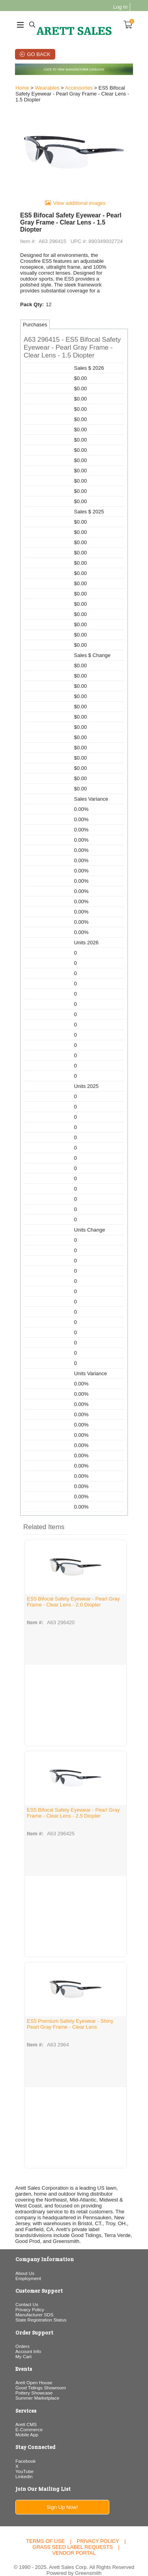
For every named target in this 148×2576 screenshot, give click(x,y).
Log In (121, 7)
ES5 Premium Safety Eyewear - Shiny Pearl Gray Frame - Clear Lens (69, 2018)
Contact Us (26, 2292)
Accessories (78, 88)
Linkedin (23, 2464)
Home (22, 88)
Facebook (25, 2448)
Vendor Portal (74, 2541)
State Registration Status (40, 2307)
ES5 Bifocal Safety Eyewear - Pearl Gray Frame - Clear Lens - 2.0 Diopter (73, 1596)
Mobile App (26, 2422)
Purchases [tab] (34, 319)
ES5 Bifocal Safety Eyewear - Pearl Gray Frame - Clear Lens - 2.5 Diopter (73, 1807)
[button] (74, 342)
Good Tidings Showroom (40, 2375)
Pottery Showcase (33, 2380)
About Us (24, 2261)
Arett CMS (25, 2412)
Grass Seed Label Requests (72, 2535)
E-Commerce (28, 2417)
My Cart (23, 2344)
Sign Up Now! (62, 2495)
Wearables (46, 88)
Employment (28, 2266)
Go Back (38, 54)
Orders (22, 2334)
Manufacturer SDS (34, 2302)
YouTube (24, 2459)
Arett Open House (33, 2370)
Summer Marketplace (37, 2386)
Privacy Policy (29, 2297)
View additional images (79, 204)
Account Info (28, 2339)
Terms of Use (45, 2529)
